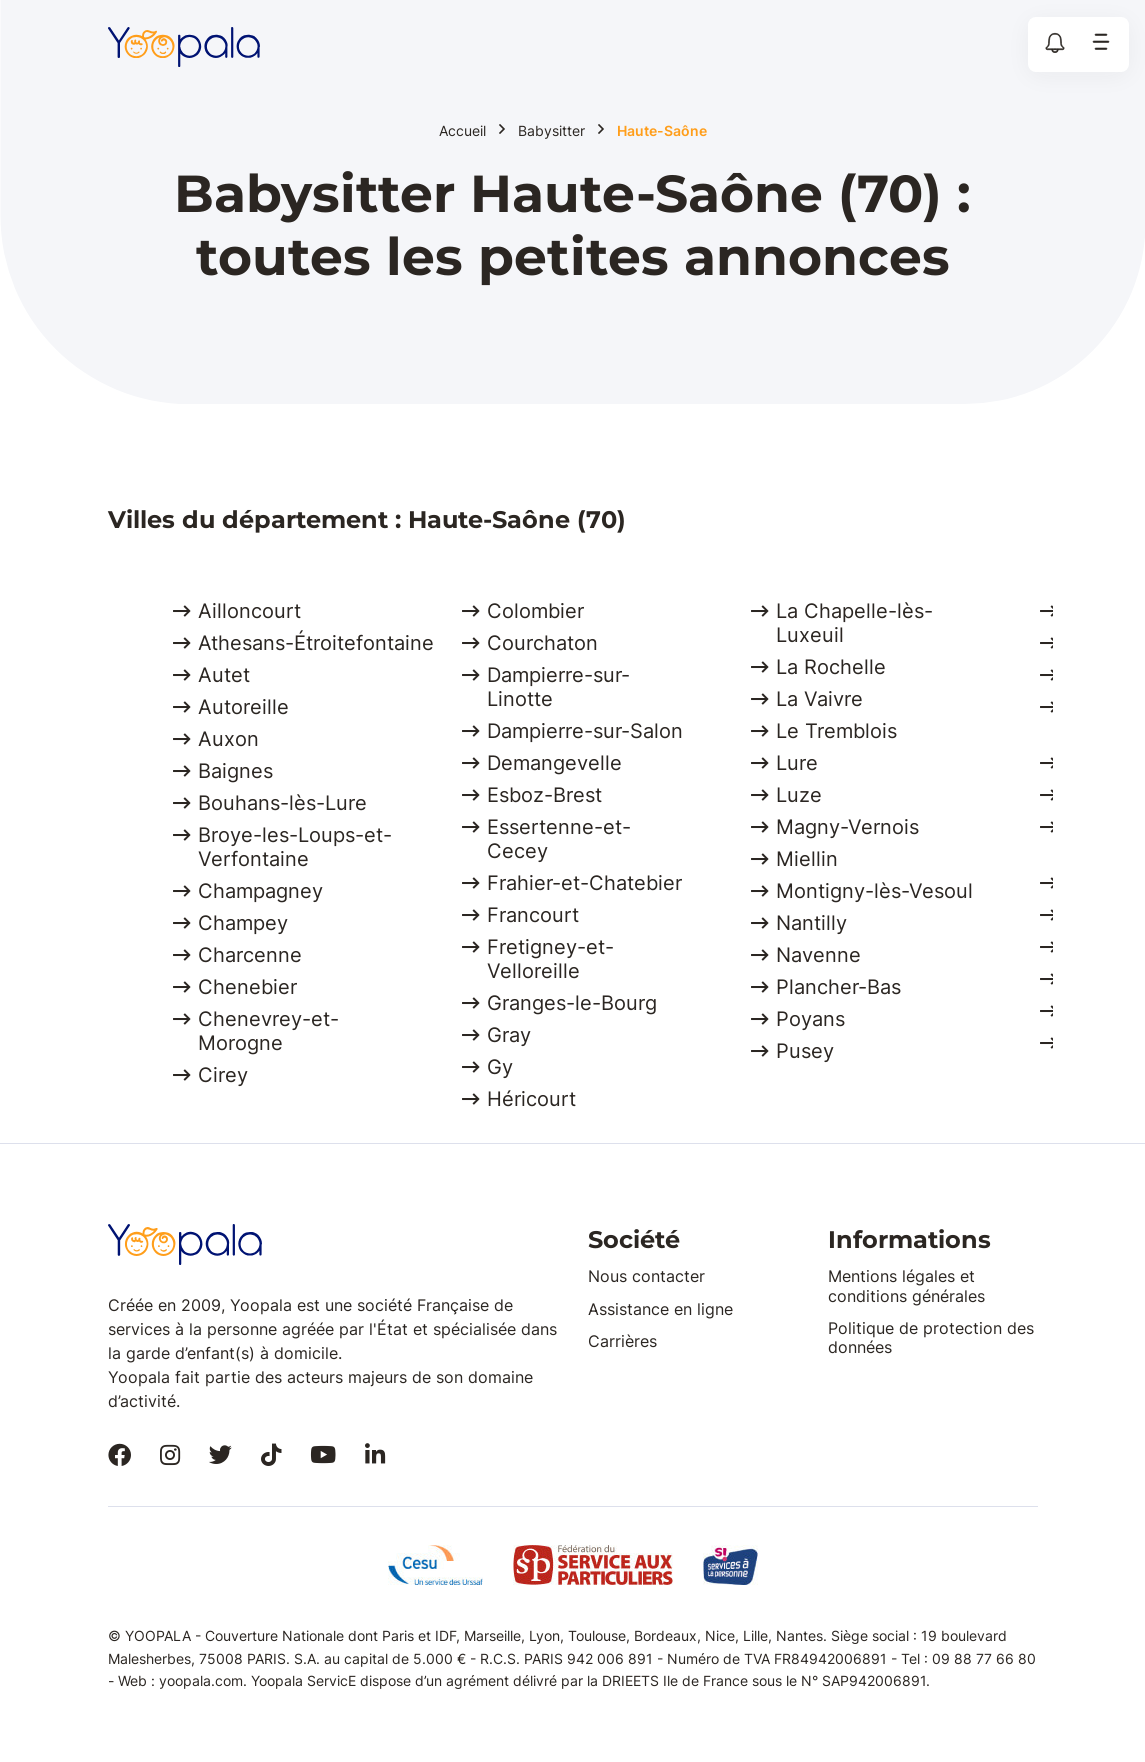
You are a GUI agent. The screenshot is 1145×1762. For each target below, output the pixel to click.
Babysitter (551, 131)
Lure (797, 763)
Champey (243, 923)
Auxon (228, 739)
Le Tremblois (836, 731)
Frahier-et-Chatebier (584, 883)
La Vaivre (819, 699)
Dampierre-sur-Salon (585, 731)
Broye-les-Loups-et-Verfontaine (295, 847)
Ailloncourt (249, 611)
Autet (224, 675)
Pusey (805, 1051)
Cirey (223, 1075)
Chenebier (247, 987)
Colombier (535, 611)
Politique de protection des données (931, 1337)
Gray (509, 1035)
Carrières (622, 1341)
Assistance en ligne (660, 1309)
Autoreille (243, 707)
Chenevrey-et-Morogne (268, 1031)
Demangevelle (554, 763)
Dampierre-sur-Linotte (558, 687)
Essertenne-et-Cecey (559, 839)
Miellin (807, 859)
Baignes (235, 771)
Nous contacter (646, 1276)
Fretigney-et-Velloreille (550, 959)
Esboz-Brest (544, 795)
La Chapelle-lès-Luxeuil (854, 623)
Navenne (818, 955)
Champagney (260, 891)
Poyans (810, 1019)
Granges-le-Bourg (572, 1003)
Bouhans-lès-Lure (282, 803)
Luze (799, 795)
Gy (500, 1067)
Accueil (462, 131)
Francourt (533, 915)
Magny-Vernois (847, 827)
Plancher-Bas (838, 987)
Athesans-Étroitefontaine (316, 643)
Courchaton (542, 643)
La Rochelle (831, 667)
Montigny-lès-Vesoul (874, 891)
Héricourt (531, 1099)
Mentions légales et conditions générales (906, 1285)
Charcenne (250, 955)
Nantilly (811, 923)
